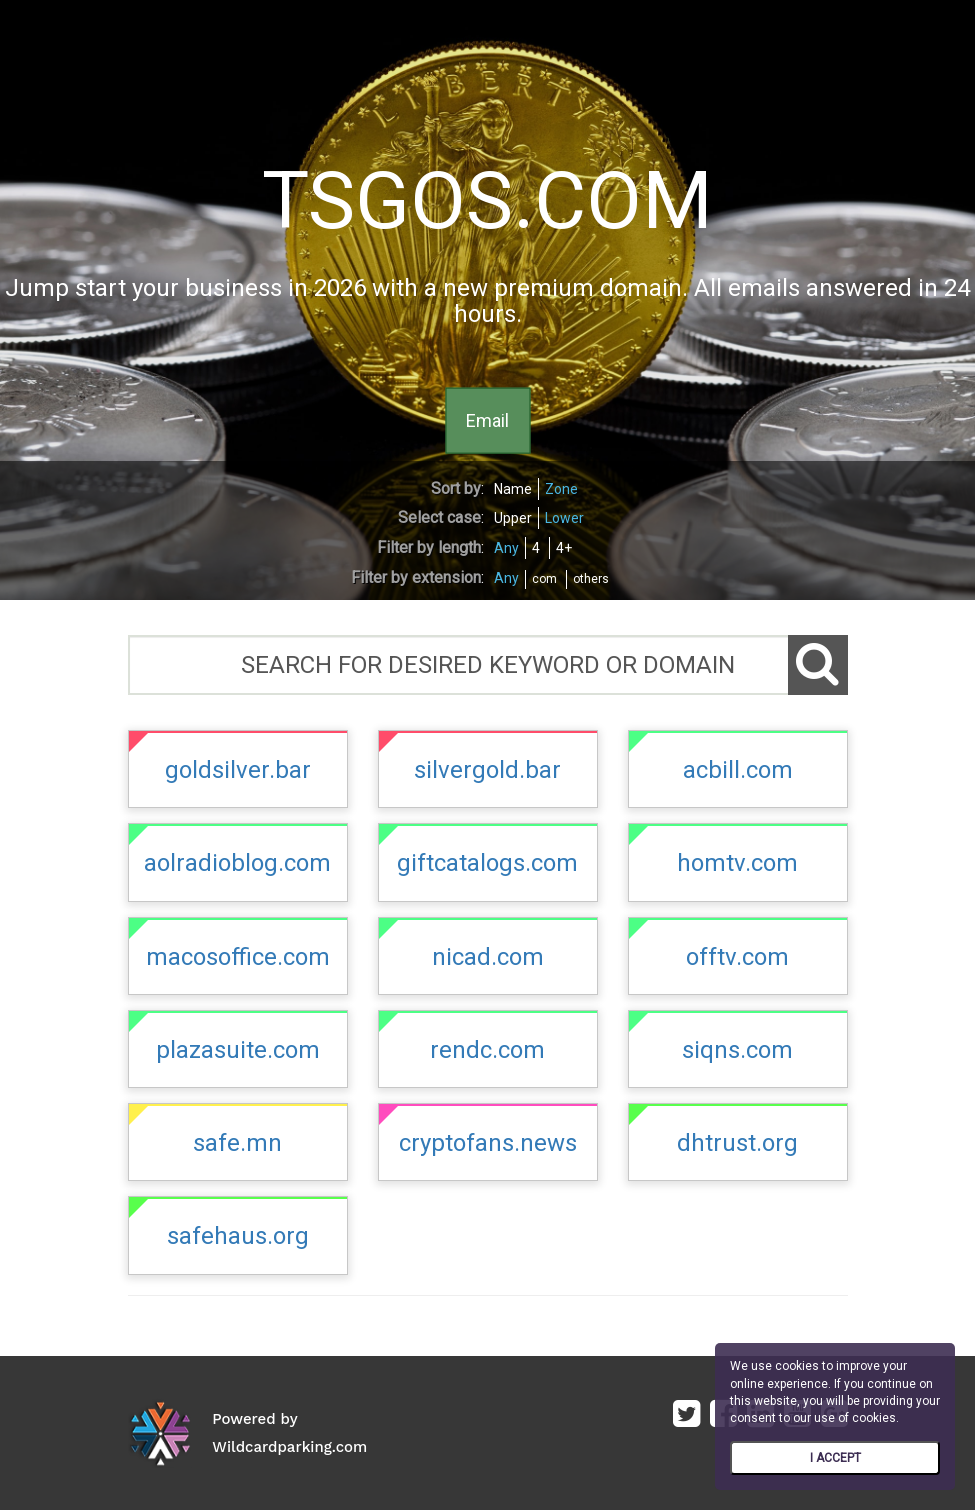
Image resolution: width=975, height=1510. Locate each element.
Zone (561, 489)
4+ (564, 548)
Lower (564, 518)
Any (506, 548)
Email (487, 419)
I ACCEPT (835, 1458)
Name (513, 489)
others (591, 579)
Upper (513, 518)
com (544, 579)
